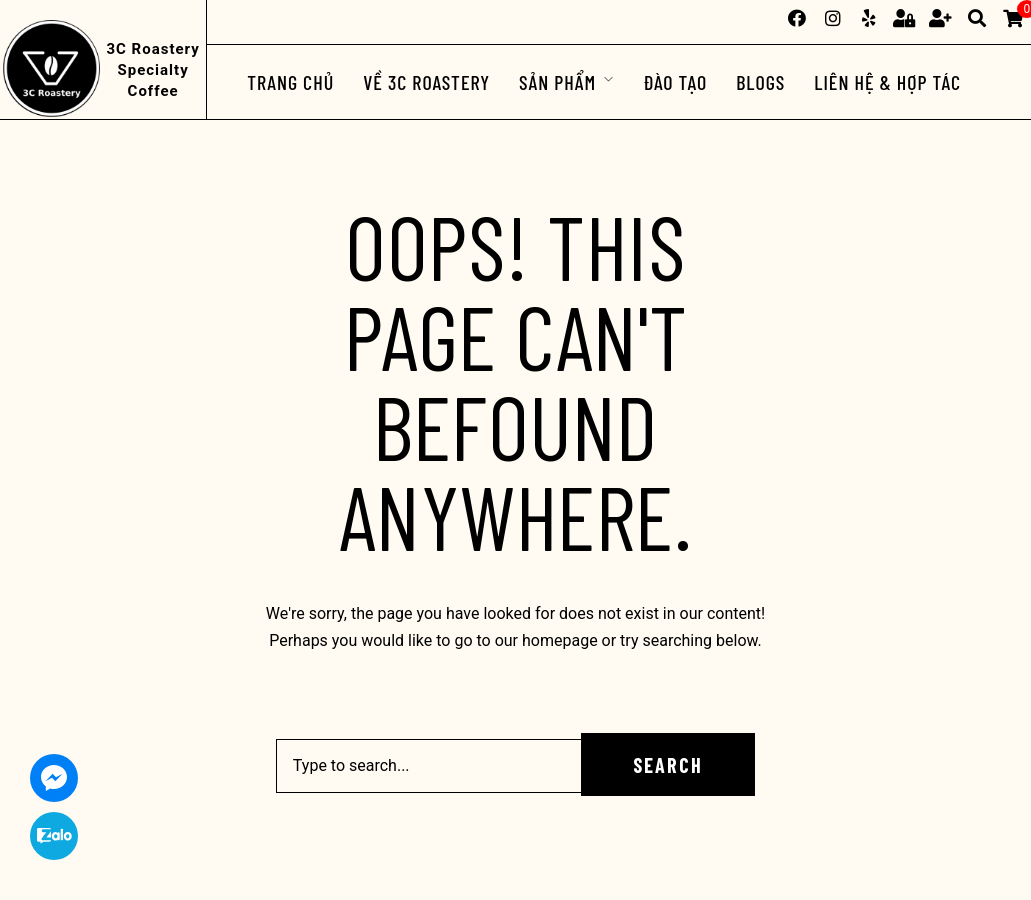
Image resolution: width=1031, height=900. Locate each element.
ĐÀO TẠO (675, 82)
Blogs (760, 82)
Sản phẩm (557, 82)
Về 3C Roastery (426, 82)
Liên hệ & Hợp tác (887, 82)
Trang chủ (290, 82)
